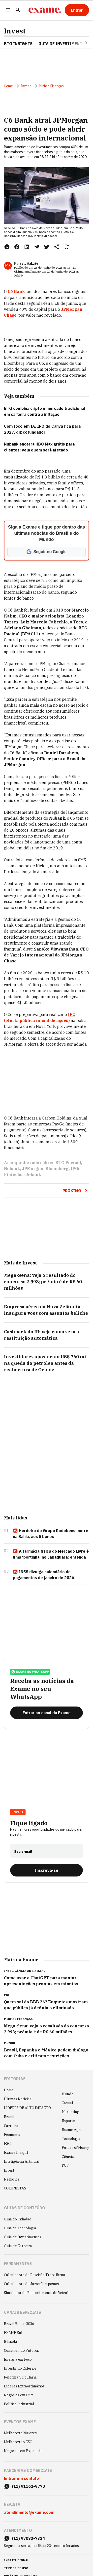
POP (65, 2165)
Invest (15, 31)
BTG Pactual (68, 1162)
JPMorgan (32, 1168)
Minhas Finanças (51, 86)
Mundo (67, 2094)
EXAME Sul (13, 2332)
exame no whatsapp (30, 1672)
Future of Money (75, 2147)
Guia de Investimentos (63, 43)
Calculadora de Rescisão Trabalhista (34, 2275)
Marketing (70, 2112)
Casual (67, 2103)
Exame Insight (16, 2152)
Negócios (11, 2179)
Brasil (9, 2117)
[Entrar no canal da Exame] (46, 1713)
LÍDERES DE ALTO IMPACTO (27, 2108)
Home (8, 86)
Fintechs (13, 1174)
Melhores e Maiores (20, 2433)
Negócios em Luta (19, 2395)
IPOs (75, 1168)
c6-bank (32, 1174)
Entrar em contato (21, 2478)
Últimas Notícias (17, 2099)
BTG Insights (18, 43)
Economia (12, 2134)
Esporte (68, 2121)
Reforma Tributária (20, 2377)
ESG (7, 2143)
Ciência (68, 2156)
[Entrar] (77, 10)
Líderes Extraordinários (24, 2386)
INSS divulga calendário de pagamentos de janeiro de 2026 (43, 1574)
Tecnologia (71, 2138)
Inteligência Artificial (21, 2161)
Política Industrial (19, 2404)
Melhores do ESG (18, 2442)
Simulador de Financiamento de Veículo (37, 2293)
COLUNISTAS (15, 2188)
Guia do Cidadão (17, 2219)
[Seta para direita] (80, 43)
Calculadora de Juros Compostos (31, 2284)
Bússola (10, 2341)
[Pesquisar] (18, 10)
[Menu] (8, 10)
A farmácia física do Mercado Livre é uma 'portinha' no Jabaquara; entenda (51, 1554)
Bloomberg (57, 1168)
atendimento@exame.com (29, 2512)
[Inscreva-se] (46, 1870)
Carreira (11, 2126)
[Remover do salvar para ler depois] (66, 247)
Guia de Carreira (18, 2246)
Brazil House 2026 (19, 2324)
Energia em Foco (18, 2359)
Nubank (12, 1168)
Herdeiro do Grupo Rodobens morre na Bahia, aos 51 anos (50, 1533)
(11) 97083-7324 (28, 2538)
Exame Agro (72, 2130)
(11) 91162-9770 (28, 2486)
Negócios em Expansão (23, 2451)
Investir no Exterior (20, 2368)
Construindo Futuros (21, 2350)
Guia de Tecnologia (20, 2228)
